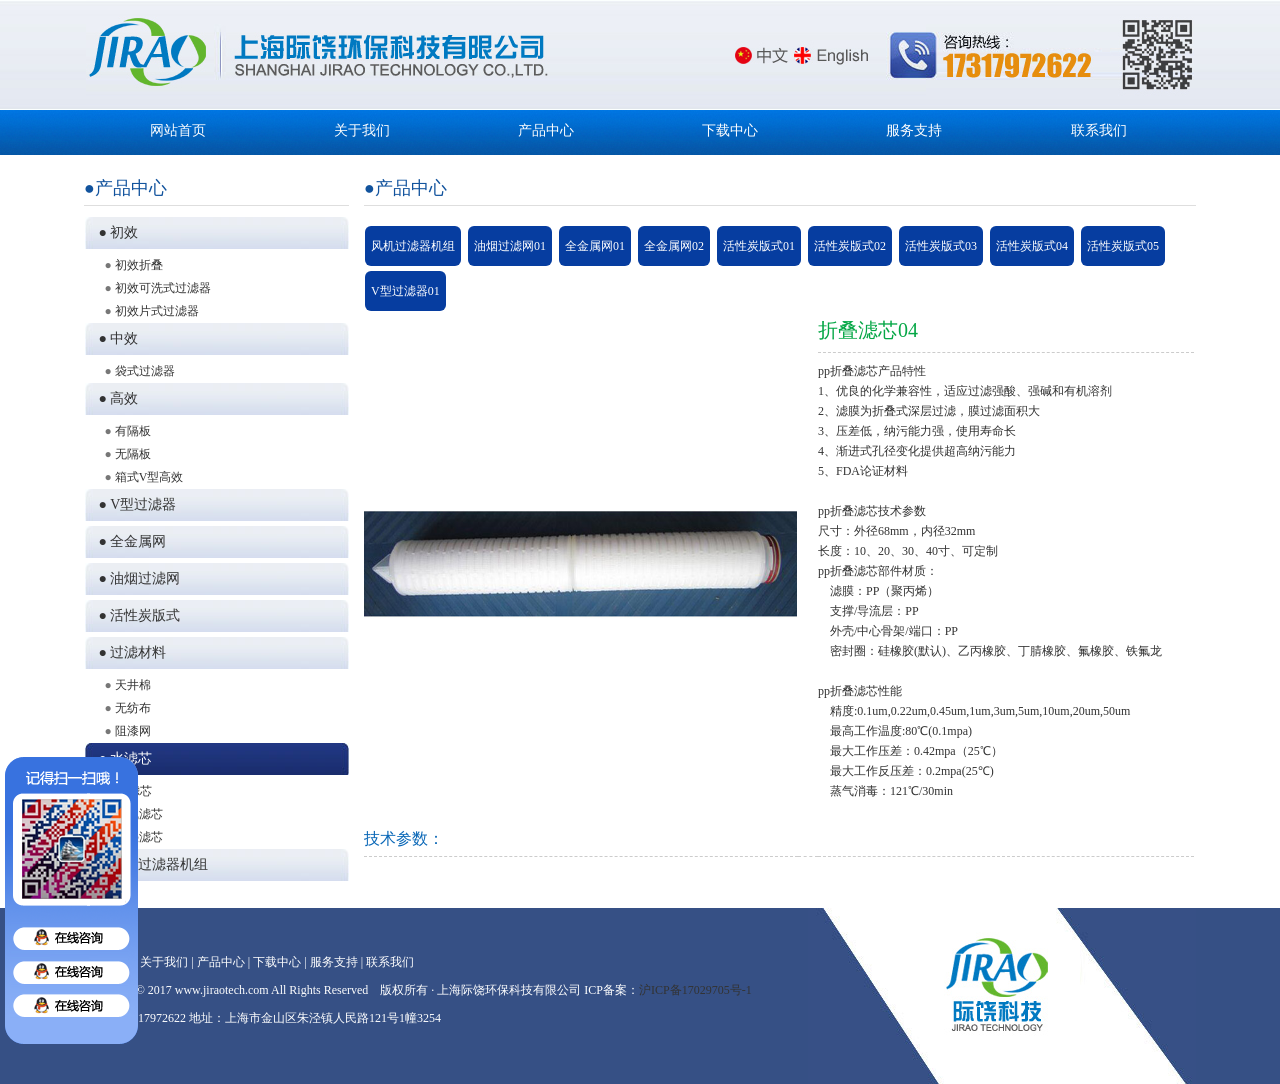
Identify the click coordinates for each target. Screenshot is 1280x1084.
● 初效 (115, 232)
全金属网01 (595, 246)
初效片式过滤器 (157, 311)
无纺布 (133, 708)
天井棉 (133, 685)
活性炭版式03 (941, 246)
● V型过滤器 (134, 504)
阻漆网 (133, 731)
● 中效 (115, 338)
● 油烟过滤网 (136, 578)
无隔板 (133, 454)
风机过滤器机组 (413, 246)
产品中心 (546, 130)
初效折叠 (139, 265)
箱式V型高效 (149, 477)
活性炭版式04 (1032, 246)
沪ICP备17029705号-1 (695, 990)
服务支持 (914, 130)
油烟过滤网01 (510, 246)
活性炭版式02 (850, 246)
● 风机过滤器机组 (150, 864)
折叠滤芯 (139, 837)
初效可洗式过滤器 (163, 288)
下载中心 (730, 130)
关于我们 (362, 130)
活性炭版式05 (1123, 246)
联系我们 (1099, 130)
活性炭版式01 (759, 246)
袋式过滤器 (145, 371)
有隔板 (133, 431)
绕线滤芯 (139, 814)
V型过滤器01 (405, 291)
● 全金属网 (129, 541)
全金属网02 (674, 246)
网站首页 (178, 130)
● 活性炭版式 (136, 615)
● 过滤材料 (129, 652)
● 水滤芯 (122, 758)
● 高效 (115, 398)
